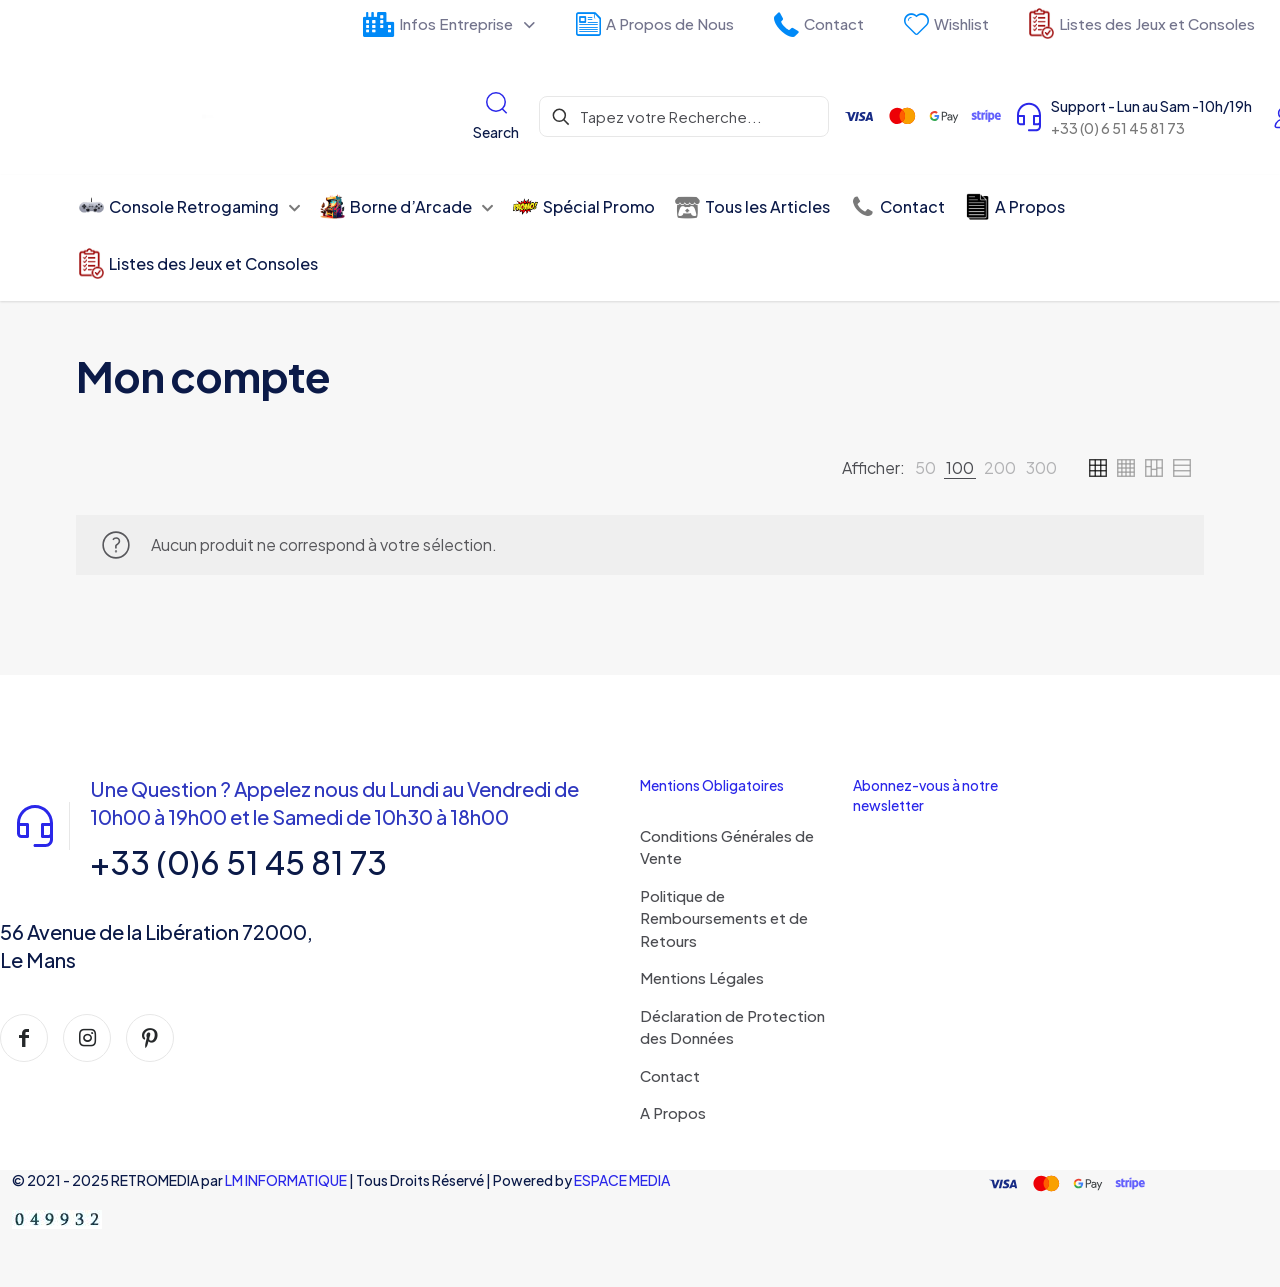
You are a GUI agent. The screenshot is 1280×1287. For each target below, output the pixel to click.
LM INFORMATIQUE (286, 1180)
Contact (670, 1075)
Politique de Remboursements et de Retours (724, 918)
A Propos (673, 1112)
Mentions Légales (702, 977)
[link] (925, 468)
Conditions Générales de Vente (727, 847)
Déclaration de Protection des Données (732, 1027)
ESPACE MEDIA (622, 1180)
